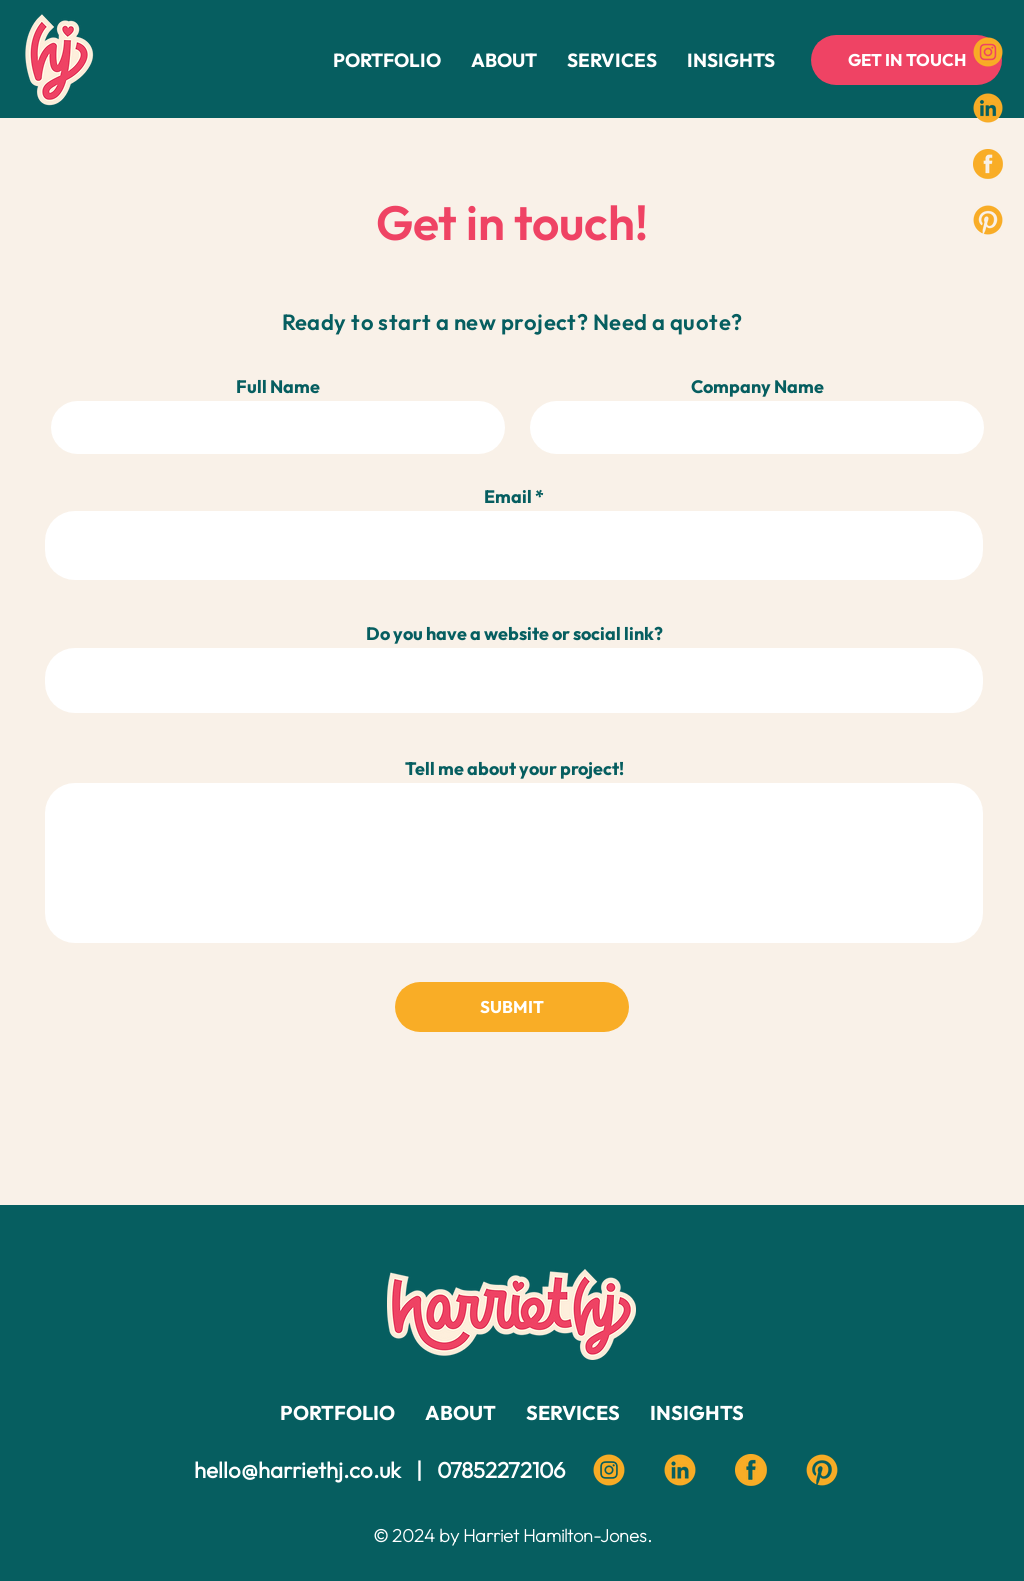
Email (508, 497)
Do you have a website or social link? (514, 634)
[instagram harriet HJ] (609, 1470)
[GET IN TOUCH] (906, 60)
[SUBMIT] (512, 1007)
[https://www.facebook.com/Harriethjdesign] (988, 164)
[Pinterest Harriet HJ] (822, 1470)
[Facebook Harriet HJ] (751, 1470)
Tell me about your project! (514, 769)
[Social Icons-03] (988, 108)
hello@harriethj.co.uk (297, 1470)
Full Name (278, 387)
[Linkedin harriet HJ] (680, 1470)
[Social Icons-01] (988, 52)
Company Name (757, 387)
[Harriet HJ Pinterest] (988, 220)
